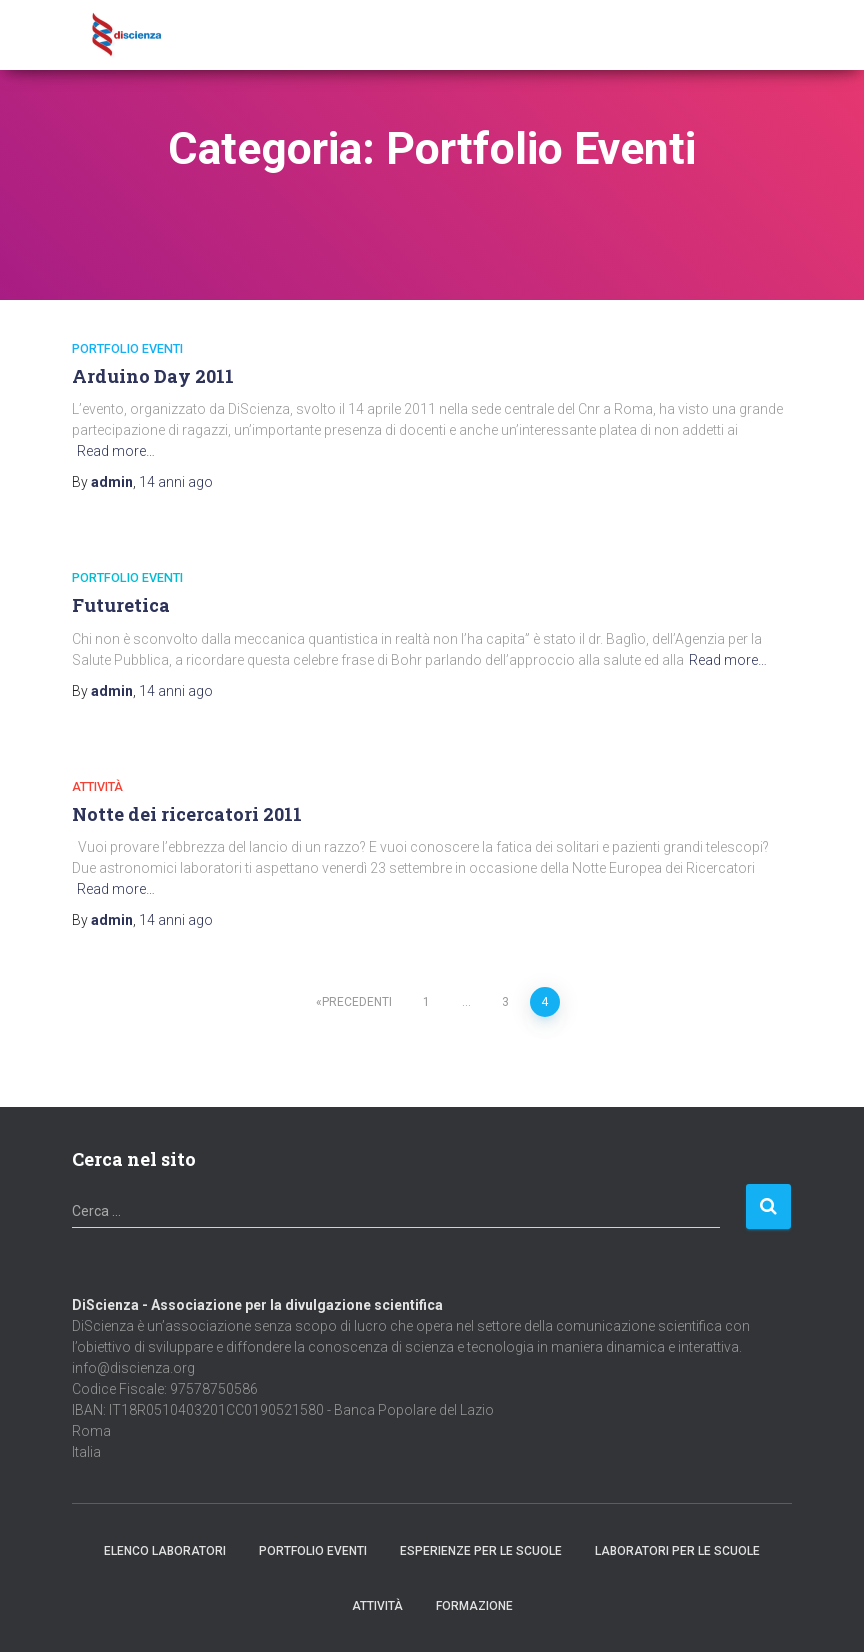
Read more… (116, 451)
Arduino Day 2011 (153, 376)
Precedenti (357, 1002)
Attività (97, 786)
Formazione (474, 1606)
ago (176, 482)
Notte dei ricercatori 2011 (187, 814)
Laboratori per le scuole (677, 1551)
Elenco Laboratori (165, 1551)
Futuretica (121, 605)
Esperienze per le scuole (481, 1551)
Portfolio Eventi (127, 348)
